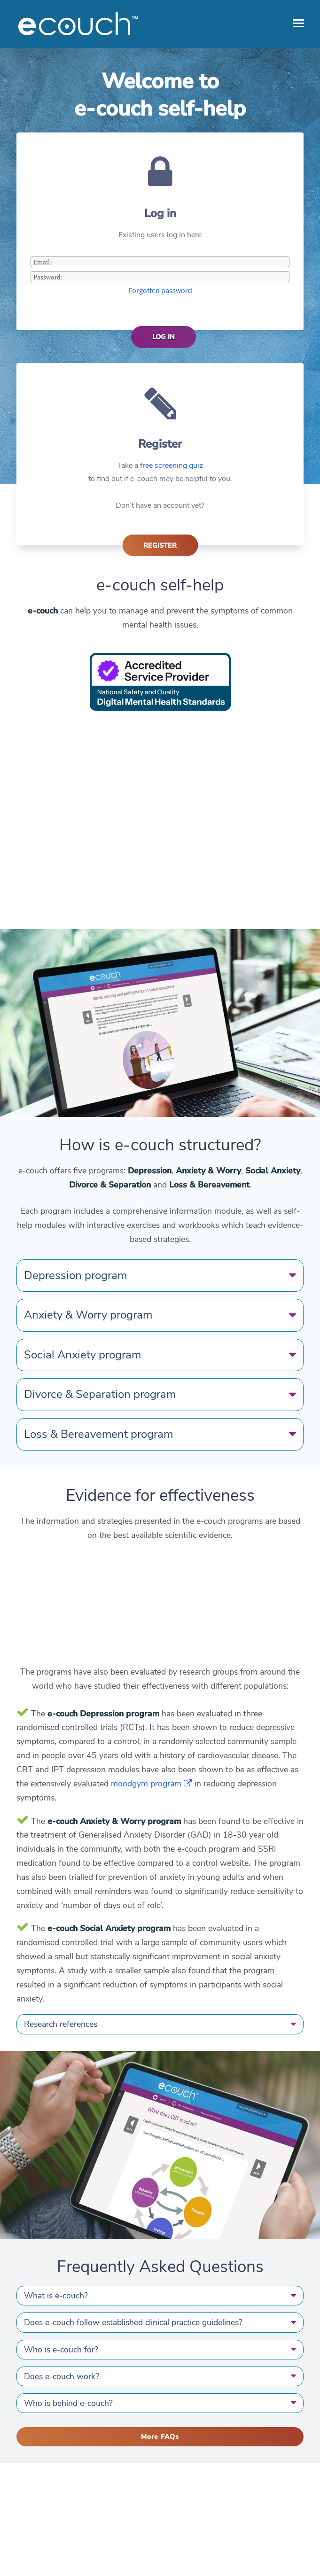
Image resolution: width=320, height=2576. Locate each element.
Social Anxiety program (160, 1354)
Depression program (160, 1275)
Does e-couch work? (160, 2376)
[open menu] (298, 23)
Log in (163, 336)
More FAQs (160, 2436)
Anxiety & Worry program (160, 1314)
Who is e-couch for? (160, 2349)
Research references (160, 2024)
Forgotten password (160, 290)
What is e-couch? (160, 2295)
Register (160, 545)
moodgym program (151, 1783)
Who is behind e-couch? (160, 2403)
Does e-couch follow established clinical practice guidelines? (160, 2322)
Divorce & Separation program (160, 1394)
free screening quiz (171, 465)
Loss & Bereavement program (160, 1434)
